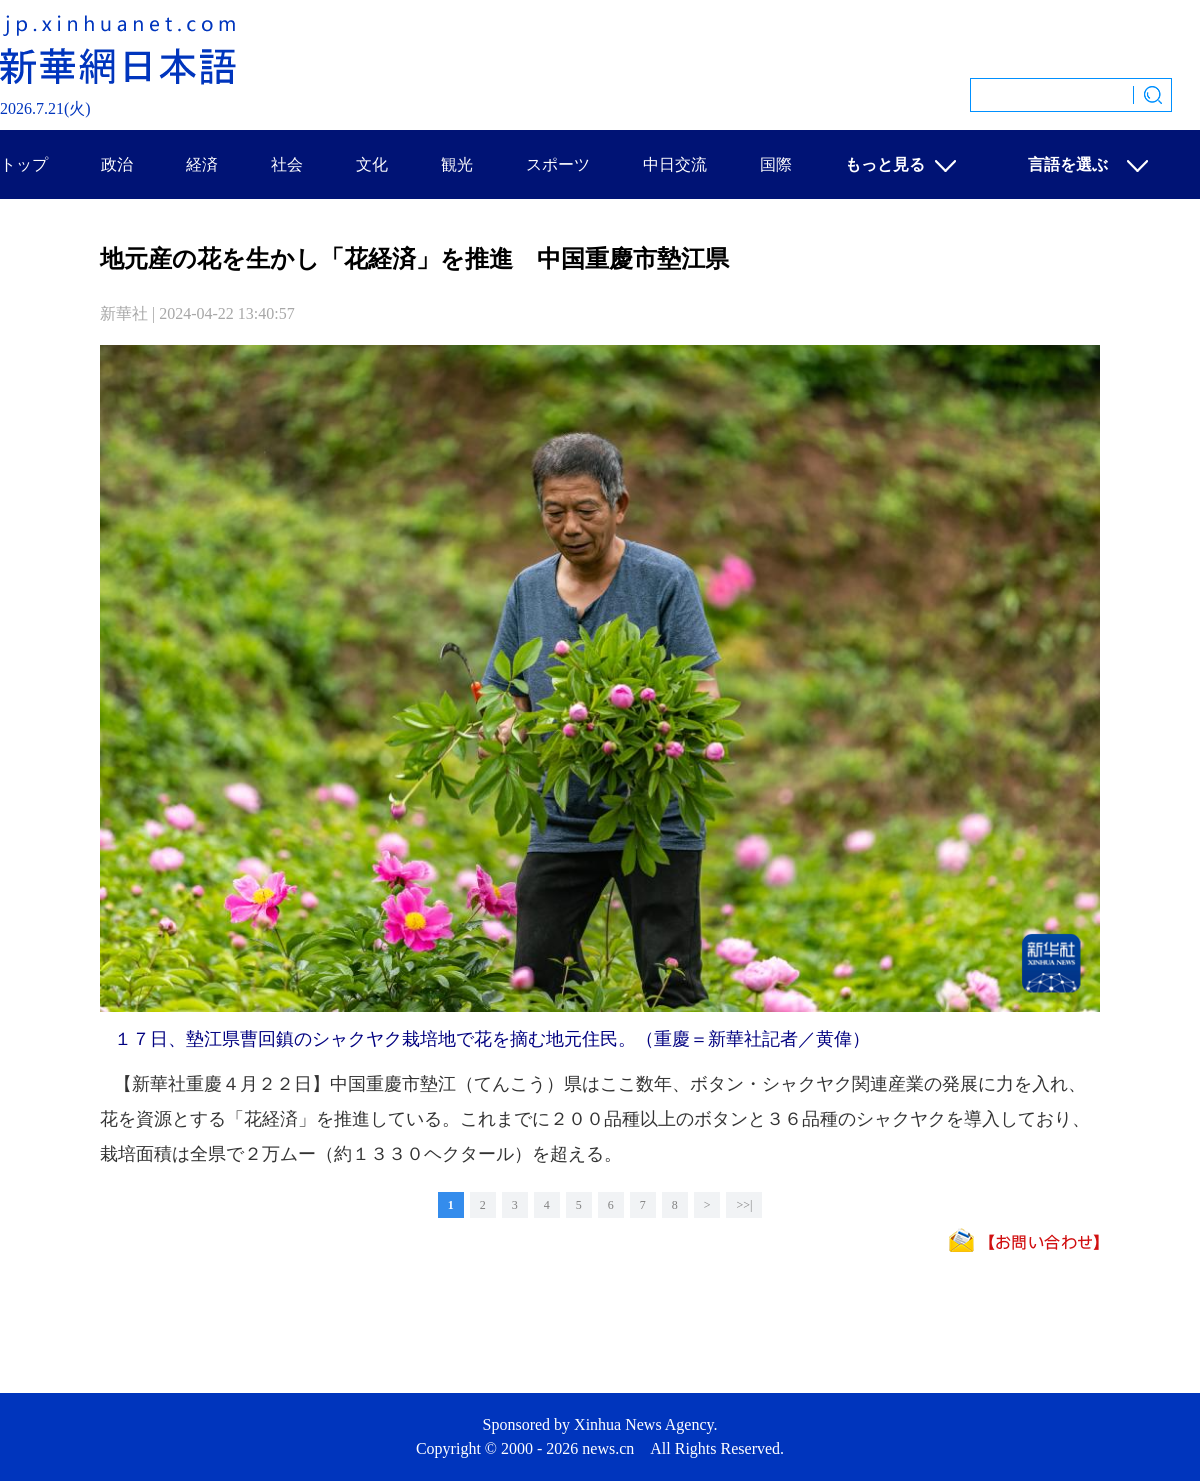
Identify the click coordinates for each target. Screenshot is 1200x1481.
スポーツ (558, 164)
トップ (24, 164)
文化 (372, 164)
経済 (202, 164)
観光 (457, 164)
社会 (287, 164)
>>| (744, 1205)
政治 (117, 164)
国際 (776, 164)
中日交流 (675, 164)
